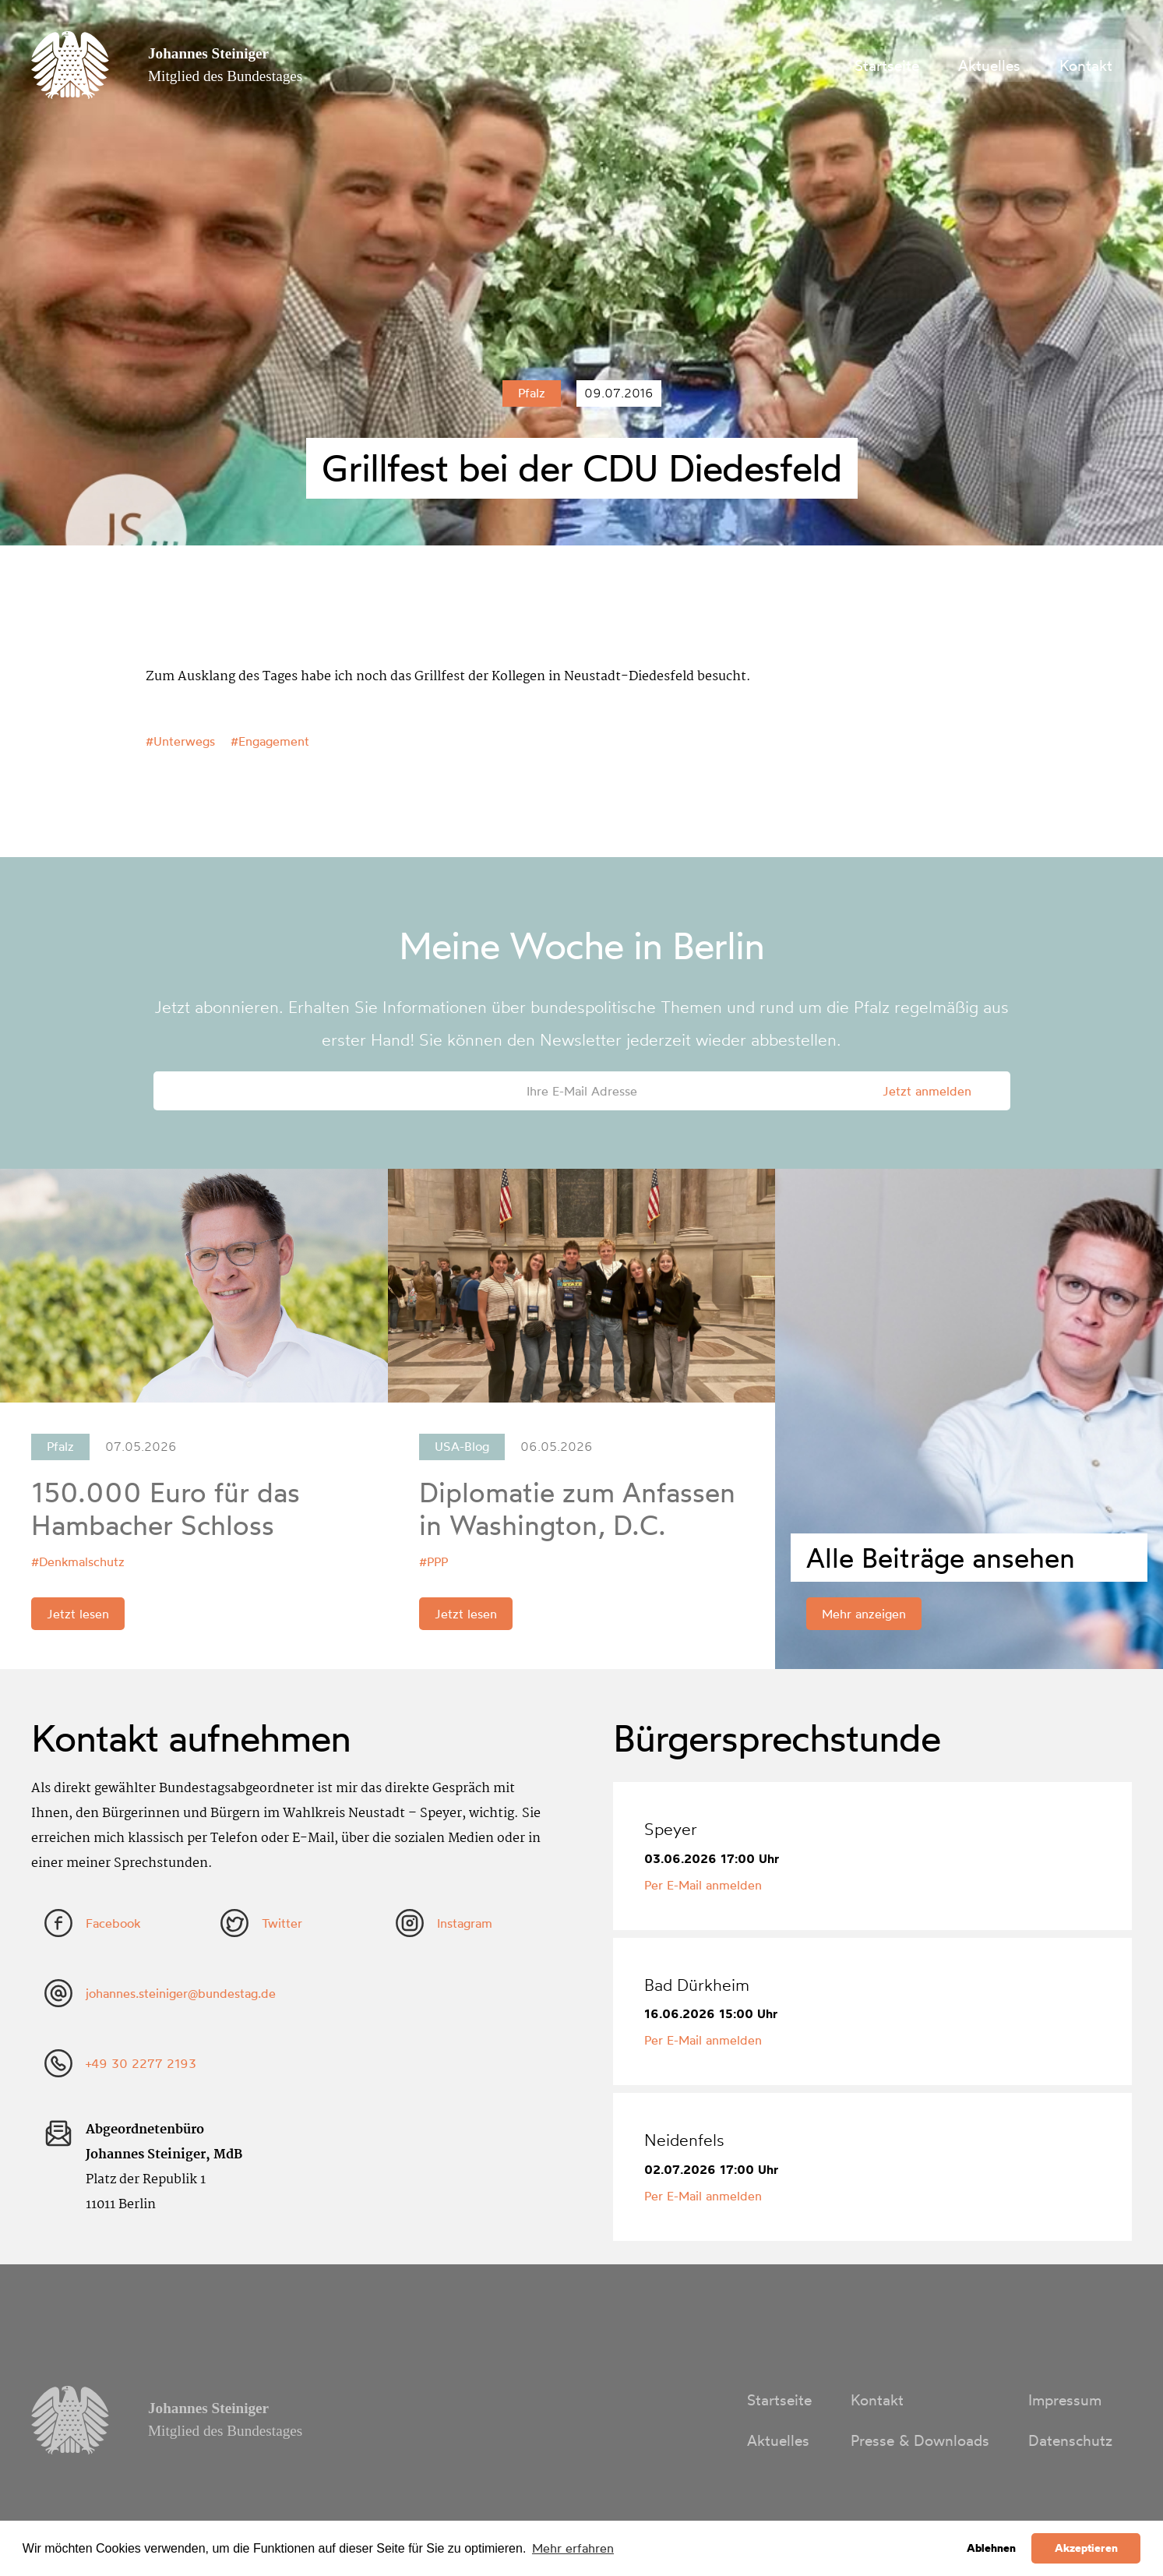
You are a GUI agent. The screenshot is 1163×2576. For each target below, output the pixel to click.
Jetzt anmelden (927, 1091)
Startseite (887, 65)
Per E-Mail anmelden (703, 1885)
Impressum (1064, 2400)
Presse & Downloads (920, 2440)
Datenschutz (1070, 2440)
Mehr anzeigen (864, 1613)
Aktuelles (989, 65)
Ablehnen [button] (991, 2548)
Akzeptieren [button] (1086, 2548)
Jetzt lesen (78, 1613)
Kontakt (1085, 65)
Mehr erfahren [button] (573, 2548)
